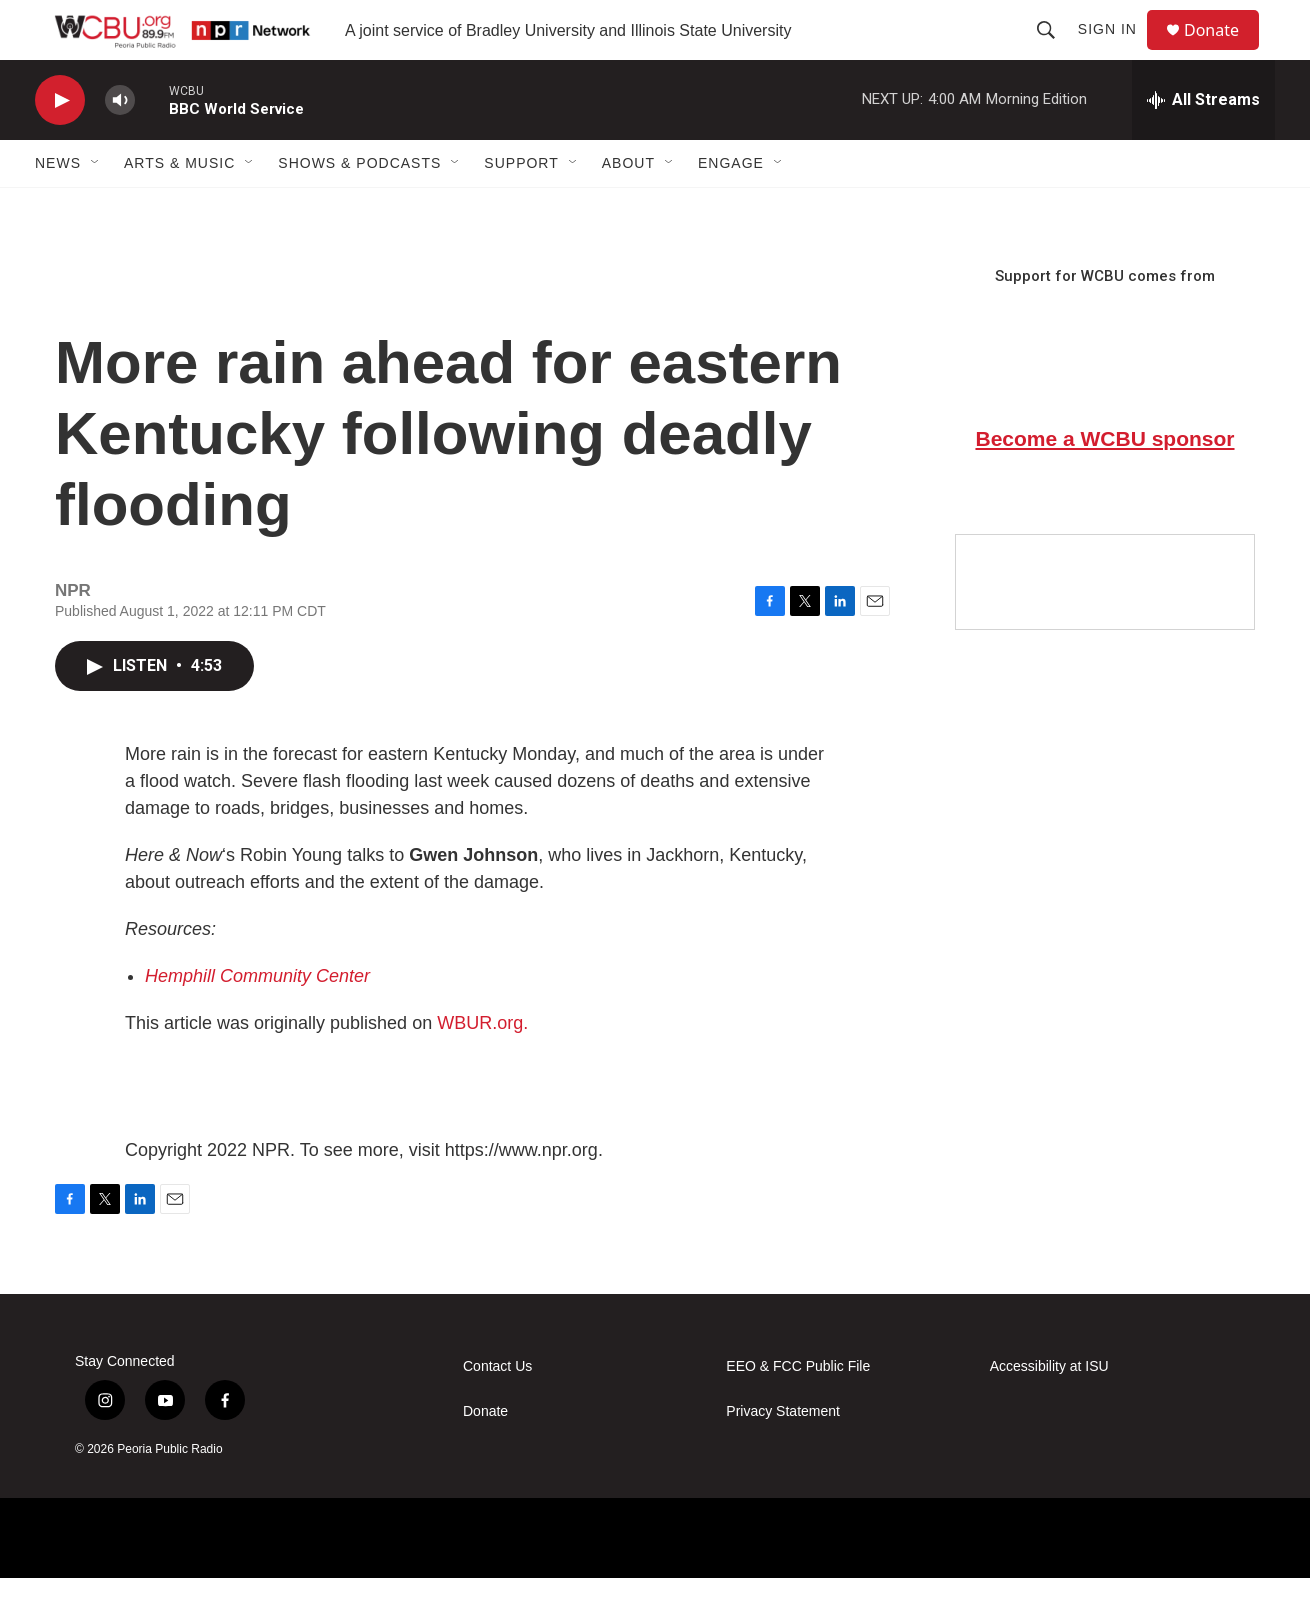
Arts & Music (179, 208)
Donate (1224, 52)
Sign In (1116, 52)
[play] (60, 145)
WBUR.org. (482, 1068)
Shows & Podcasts (359, 208)
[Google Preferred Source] (1105, 627)
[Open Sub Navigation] (96, 208)
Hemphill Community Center (257, 1021)
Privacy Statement (783, 1456)
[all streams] (1203, 145)
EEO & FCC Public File (798, 1411)
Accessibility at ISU (1049, 1411)
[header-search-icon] (1055, 52)
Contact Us (497, 1411)
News (58, 208)
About (628, 208)
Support (521, 208)
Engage (731, 208)
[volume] (120, 145)
